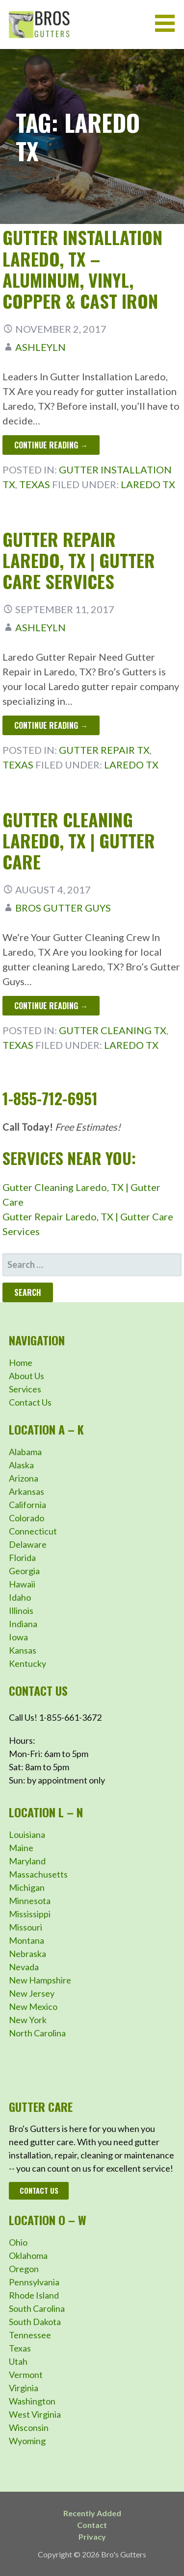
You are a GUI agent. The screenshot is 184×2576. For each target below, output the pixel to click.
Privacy (92, 2536)
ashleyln (40, 347)
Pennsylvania (34, 2282)
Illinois (21, 1610)
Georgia (24, 1570)
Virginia (23, 2387)
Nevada (24, 1966)
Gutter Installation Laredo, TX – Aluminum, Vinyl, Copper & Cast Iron (82, 269)
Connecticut (33, 1531)
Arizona (23, 1478)
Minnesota (30, 1900)
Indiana (23, 1623)
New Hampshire (40, 1980)
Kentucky (27, 1663)
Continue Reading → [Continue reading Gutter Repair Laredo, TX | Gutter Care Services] (51, 725)
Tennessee (30, 2334)
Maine (21, 1847)
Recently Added (92, 2513)
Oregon (24, 2268)
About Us (26, 1375)
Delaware (28, 1544)
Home (20, 1362)
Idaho (20, 1597)
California (27, 1504)
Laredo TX (148, 484)
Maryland (27, 1861)
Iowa (18, 1637)
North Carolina (37, 2033)
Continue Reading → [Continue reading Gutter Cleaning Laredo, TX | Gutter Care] (51, 1006)
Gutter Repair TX (104, 750)
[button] (168, 23)
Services (25, 1389)
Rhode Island (34, 2295)
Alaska (21, 1465)
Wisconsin (29, 2427)
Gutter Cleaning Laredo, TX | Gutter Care (78, 840)
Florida (22, 1557)
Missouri (25, 1927)
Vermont (26, 2374)
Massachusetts (38, 1874)
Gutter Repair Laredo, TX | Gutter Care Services (78, 560)
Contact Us (30, 1402)
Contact (92, 2524)
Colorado (26, 1517)
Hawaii (22, 1584)
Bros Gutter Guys (63, 908)
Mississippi (30, 1913)
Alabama (25, 1451)
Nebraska (27, 1953)
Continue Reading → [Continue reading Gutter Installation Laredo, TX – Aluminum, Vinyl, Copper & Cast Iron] (51, 445)
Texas (34, 484)
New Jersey (31, 1993)
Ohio (18, 2242)
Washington (32, 2401)
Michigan (27, 1887)
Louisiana (27, 1834)
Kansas (22, 1650)
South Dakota (35, 2321)
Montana (26, 1940)
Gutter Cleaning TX (112, 1030)
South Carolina (37, 2308)
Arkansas (26, 1491)
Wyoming (27, 2440)
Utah (18, 2361)
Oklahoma (28, 2255)
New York (28, 2019)
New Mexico (33, 2006)
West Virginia (35, 2414)
